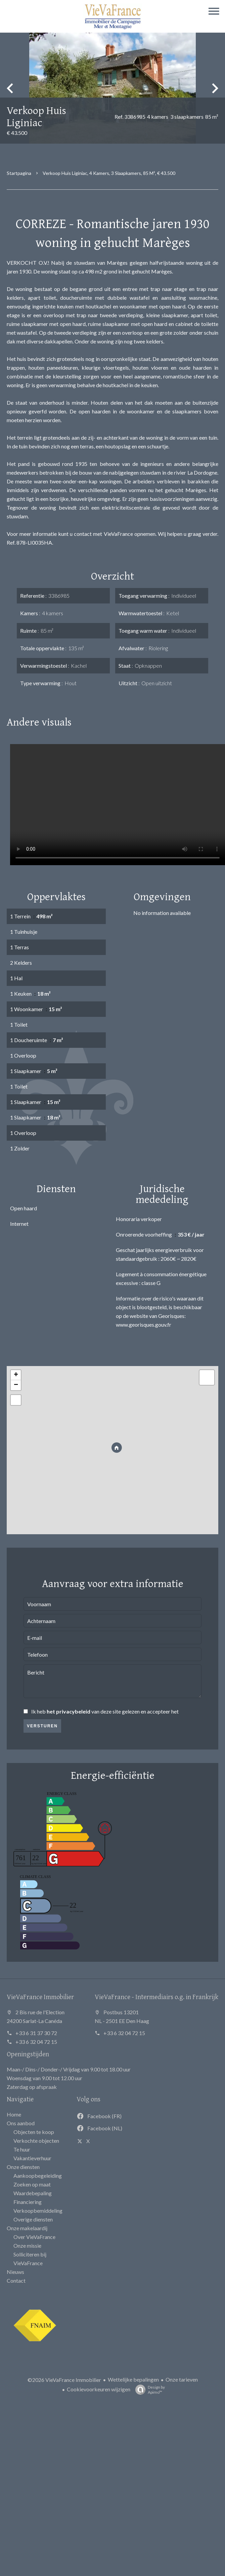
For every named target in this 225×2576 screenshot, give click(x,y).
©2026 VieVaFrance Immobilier (64, 2380)
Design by (148, 2390)
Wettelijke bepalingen (133, 2379)
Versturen (42, 1726)
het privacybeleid (68, 1711)
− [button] (16, 1385)
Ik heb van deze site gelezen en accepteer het (105, 1711)
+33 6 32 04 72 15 (36, 2041)
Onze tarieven (182, 2379)
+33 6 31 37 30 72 (36, 2033)
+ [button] (16, 1375)
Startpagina (19, 173)
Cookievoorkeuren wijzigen (98, 2389)
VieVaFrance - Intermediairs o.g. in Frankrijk (156, 1996)
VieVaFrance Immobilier (40, 1996)
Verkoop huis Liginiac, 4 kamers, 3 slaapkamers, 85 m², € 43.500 (109, 173)
